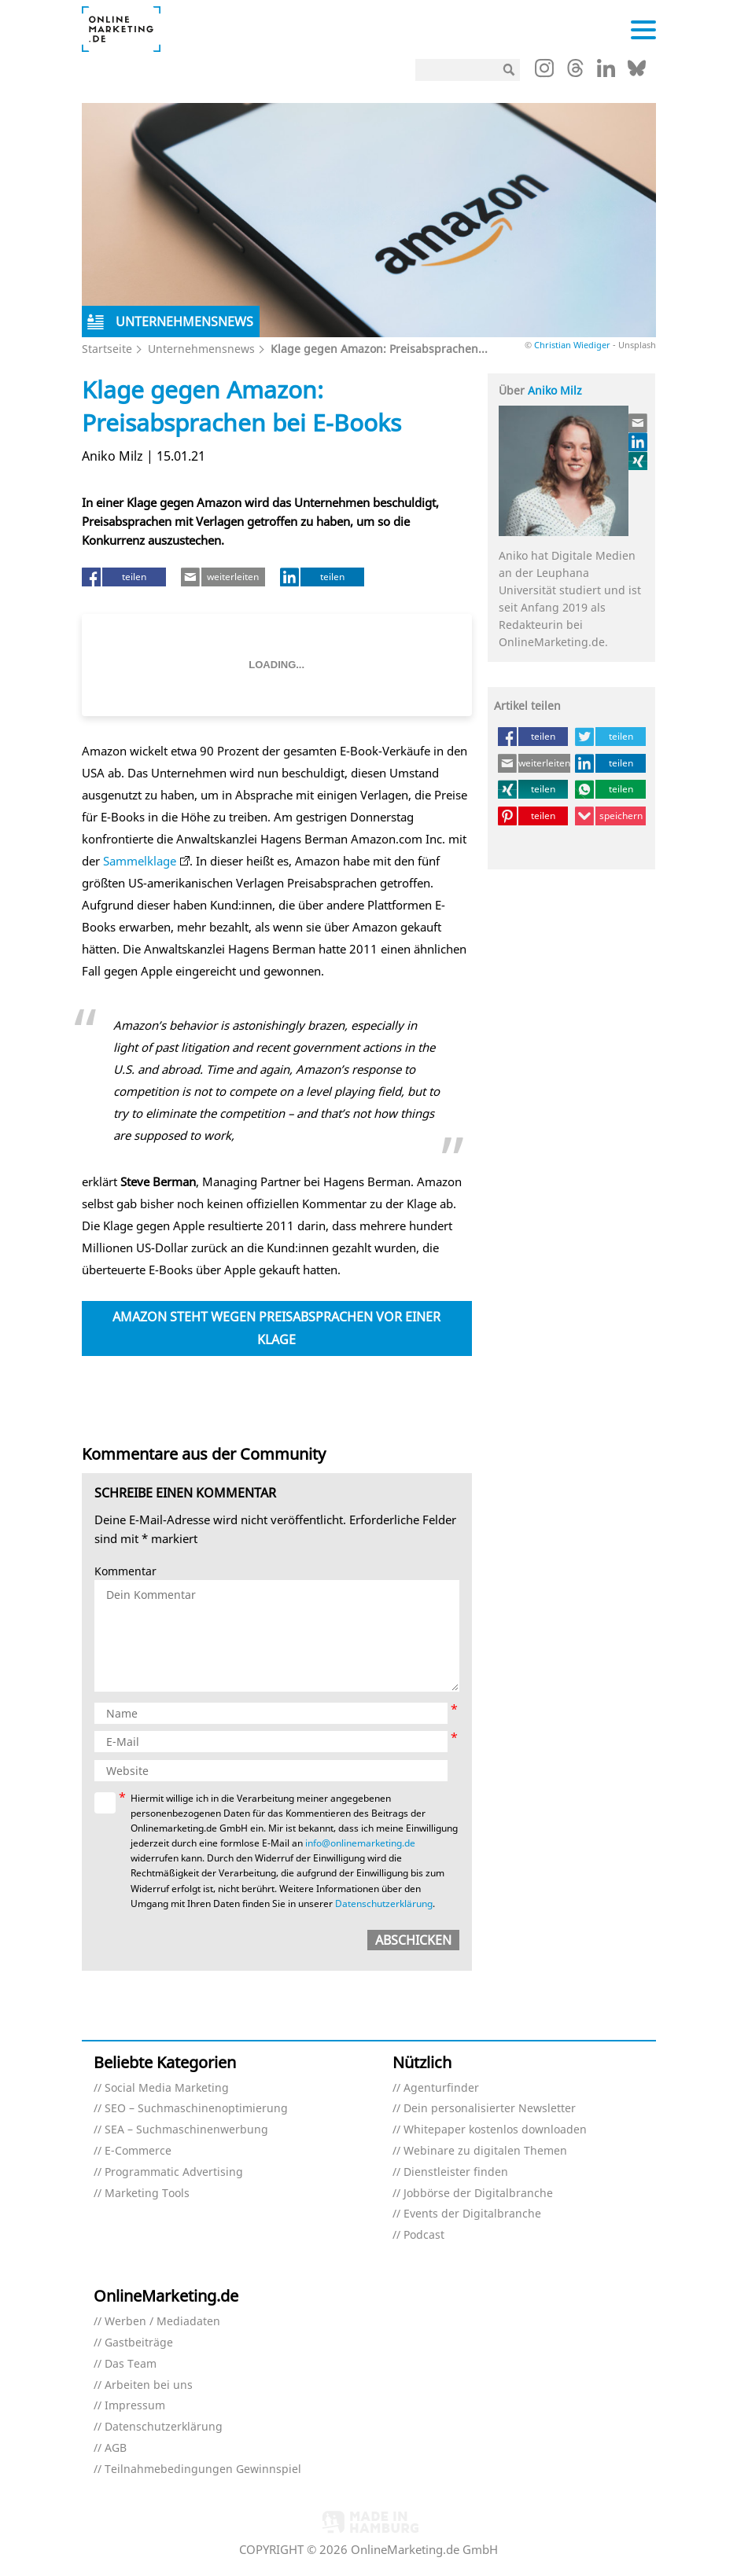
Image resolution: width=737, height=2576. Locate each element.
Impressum (135, 2405)
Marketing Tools (147, 2193)
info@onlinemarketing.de (360, 1843)
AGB (116, 2448)
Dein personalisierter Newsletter (490, 2108)
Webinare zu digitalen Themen (485, 2151)
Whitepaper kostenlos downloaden (495, 2130)
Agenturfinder (441, 2088)
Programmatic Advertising (174, 2172)
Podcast (424, 2235)
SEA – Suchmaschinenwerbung (186, 2130)
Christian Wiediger (572, 345)
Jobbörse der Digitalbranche (478, 2193)
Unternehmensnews (201, 348)
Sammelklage (139, 861)
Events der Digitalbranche (472, 2214)
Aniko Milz (555, 390)
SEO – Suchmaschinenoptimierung (196, 2108)
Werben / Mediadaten (162, 2321)
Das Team (131, 2364)
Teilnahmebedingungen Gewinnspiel (203, 2469)
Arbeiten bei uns (149, 2385)
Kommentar (125, 1571)
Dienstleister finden (456, 2172)
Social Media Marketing (167, 2088)
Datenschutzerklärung (384, 1903)
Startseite (107, 348)
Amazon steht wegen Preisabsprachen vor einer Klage (276, 1328)
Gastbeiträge (139, 2343)
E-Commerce (138, 2151)
